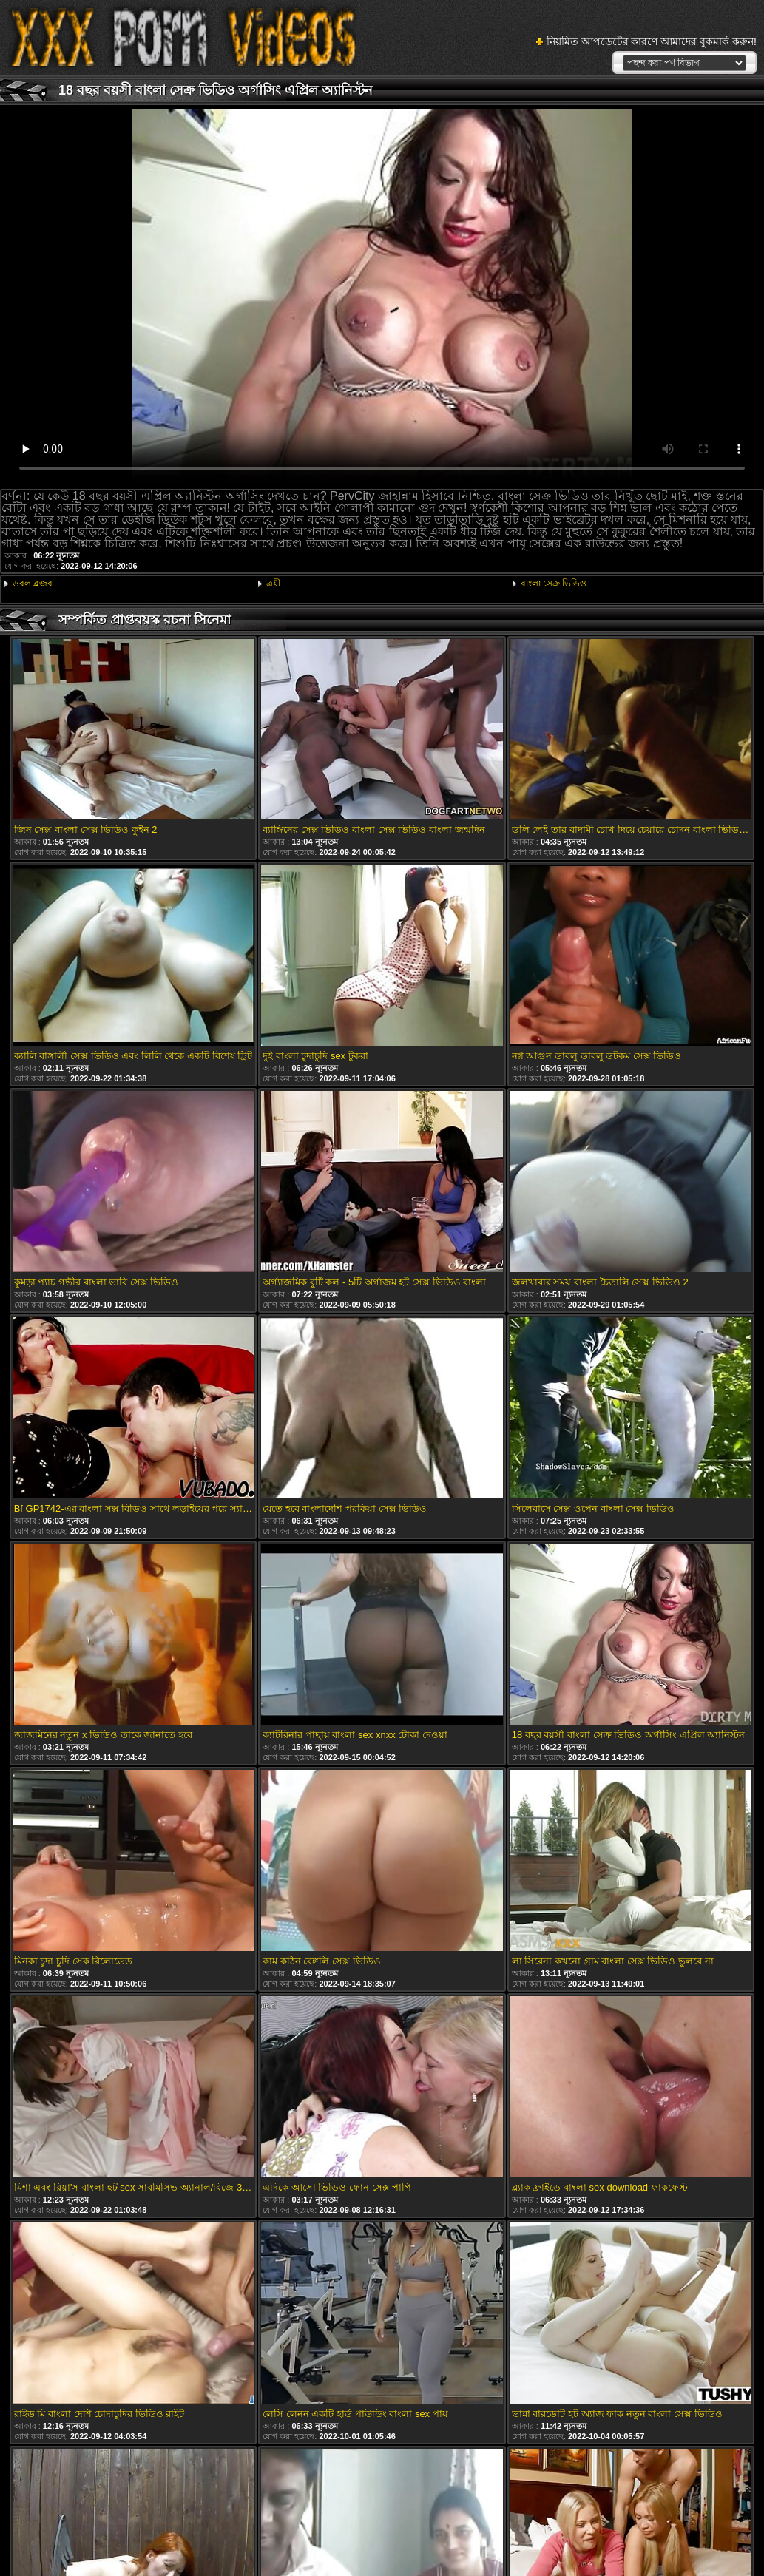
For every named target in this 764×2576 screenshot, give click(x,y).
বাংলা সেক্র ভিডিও (554, 583)
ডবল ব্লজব (33, 583)
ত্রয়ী (273, 583)
